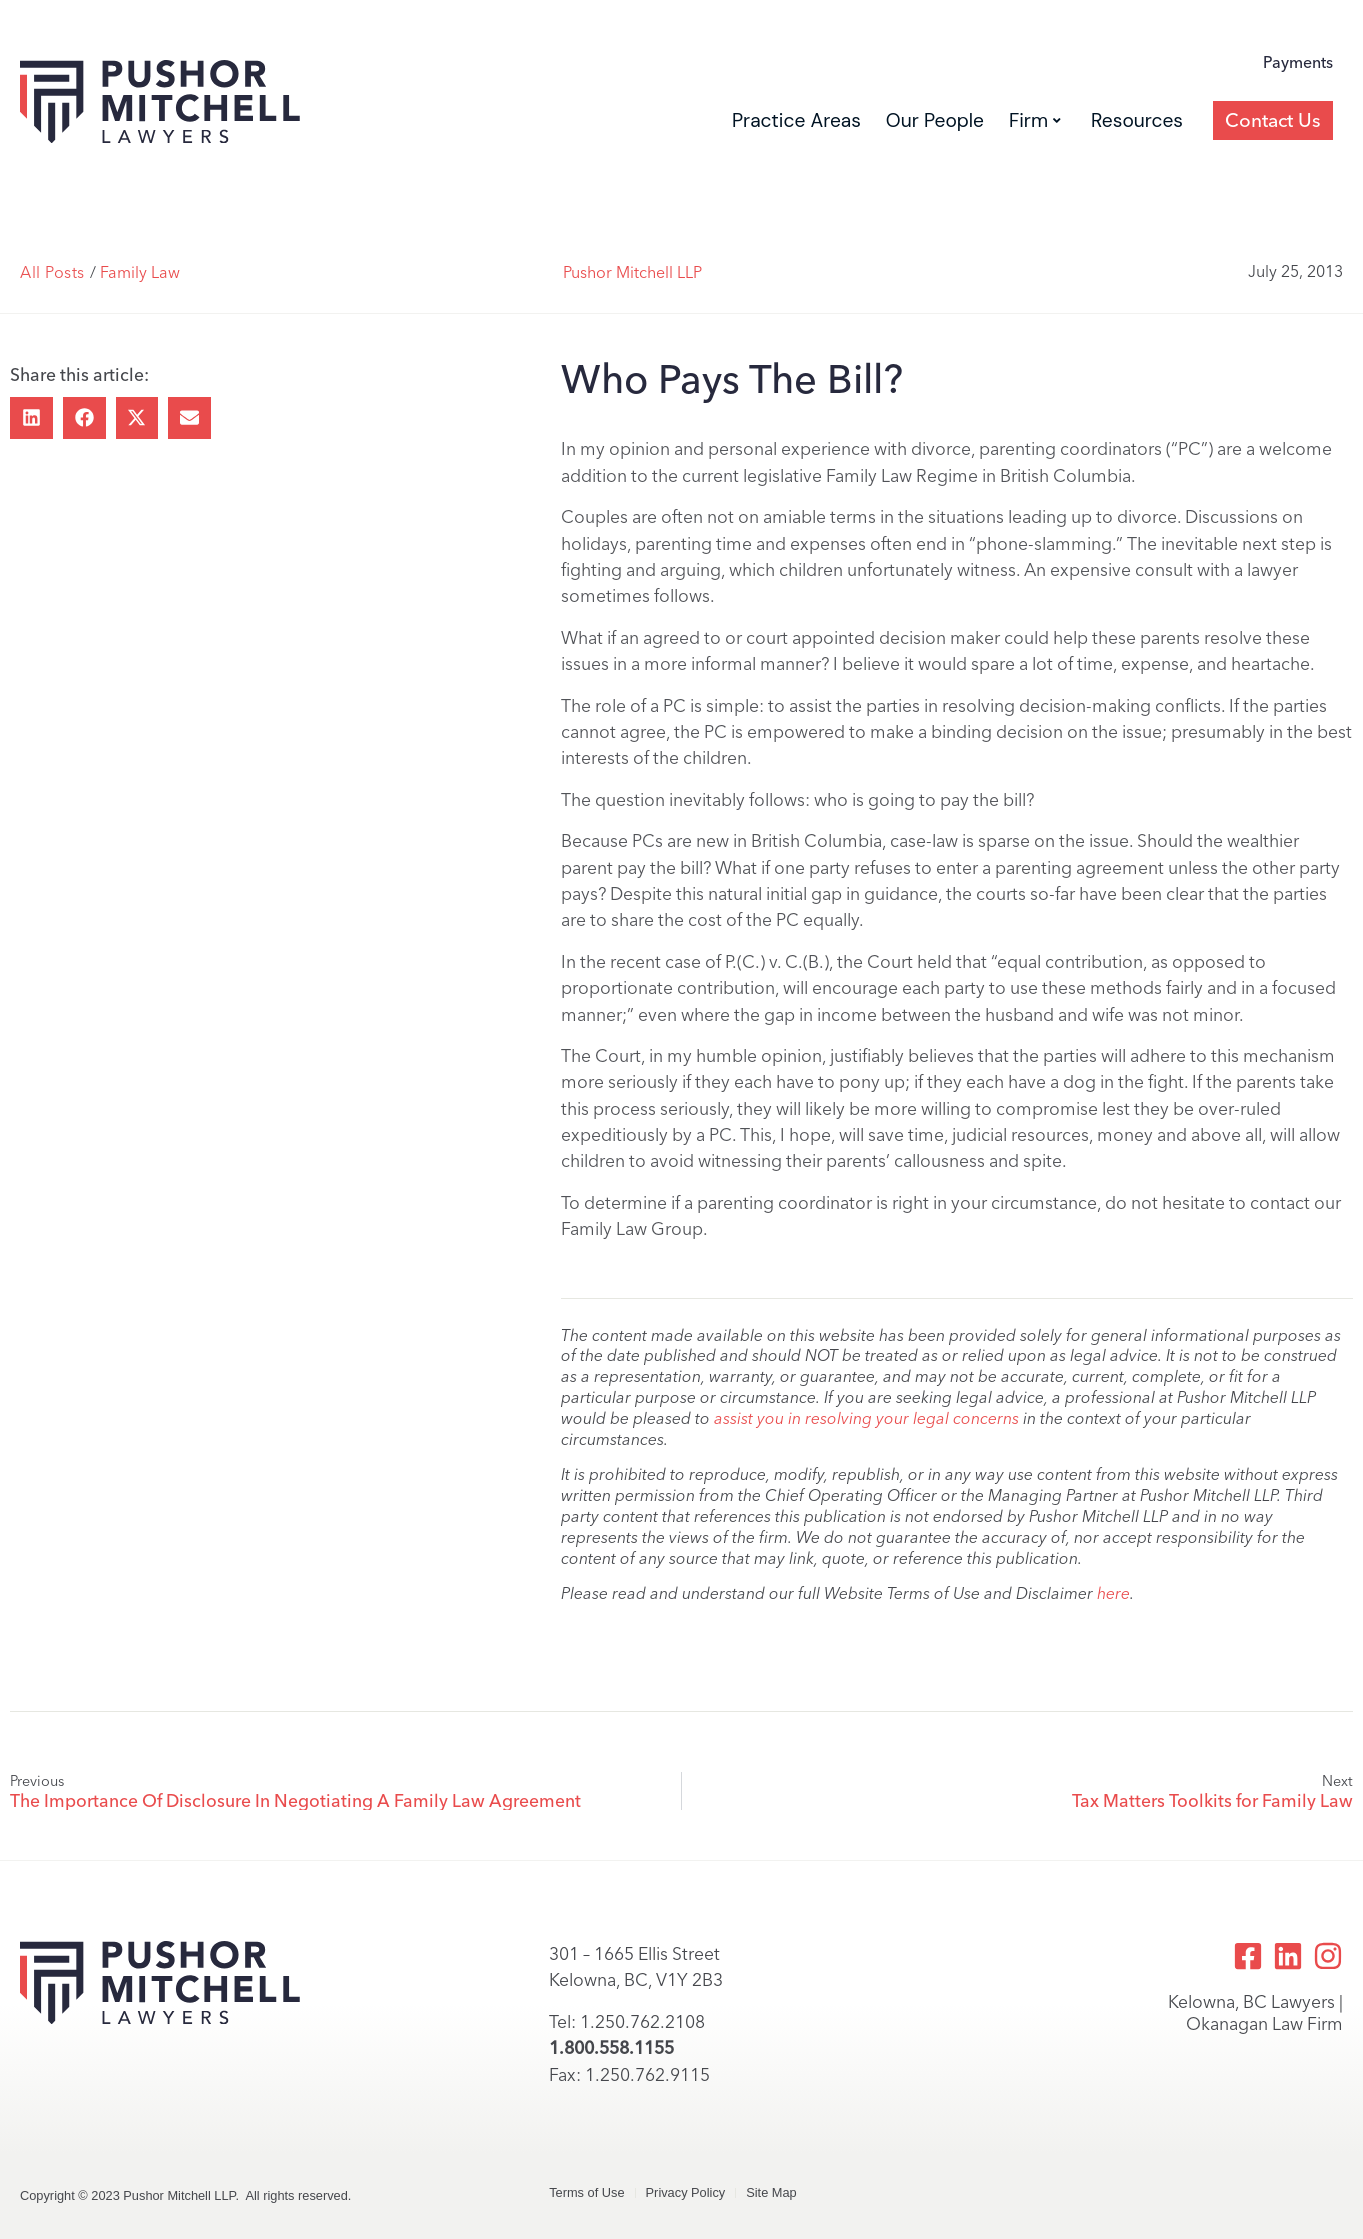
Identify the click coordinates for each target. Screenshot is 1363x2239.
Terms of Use (586, 2192)
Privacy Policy (686, 2192)
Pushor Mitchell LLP (632, 272)
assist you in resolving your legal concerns (866, 1418)
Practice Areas (796, 120)
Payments (1298, 62)
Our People (935, 120)
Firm (1035, 120)
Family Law (140, 272)
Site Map (771, 2192)
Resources (1137, 120)
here (1113, 1593)
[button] (31, 418)
